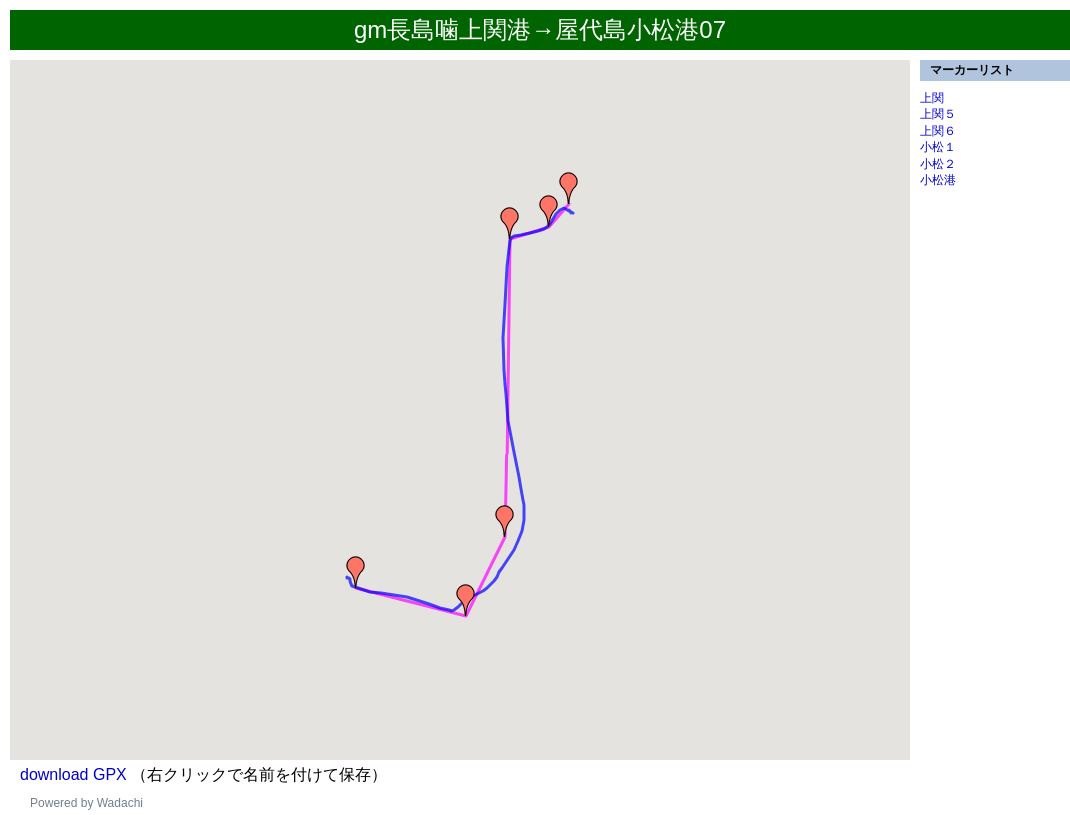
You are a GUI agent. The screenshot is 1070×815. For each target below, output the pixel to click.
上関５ (938, 114)
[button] (356, 572)
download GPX (73, 774)
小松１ (938, 147)
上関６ (938, 131)
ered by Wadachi (98, 803)
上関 (932, 98)
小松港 (938, 180)
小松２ (938, 164)
